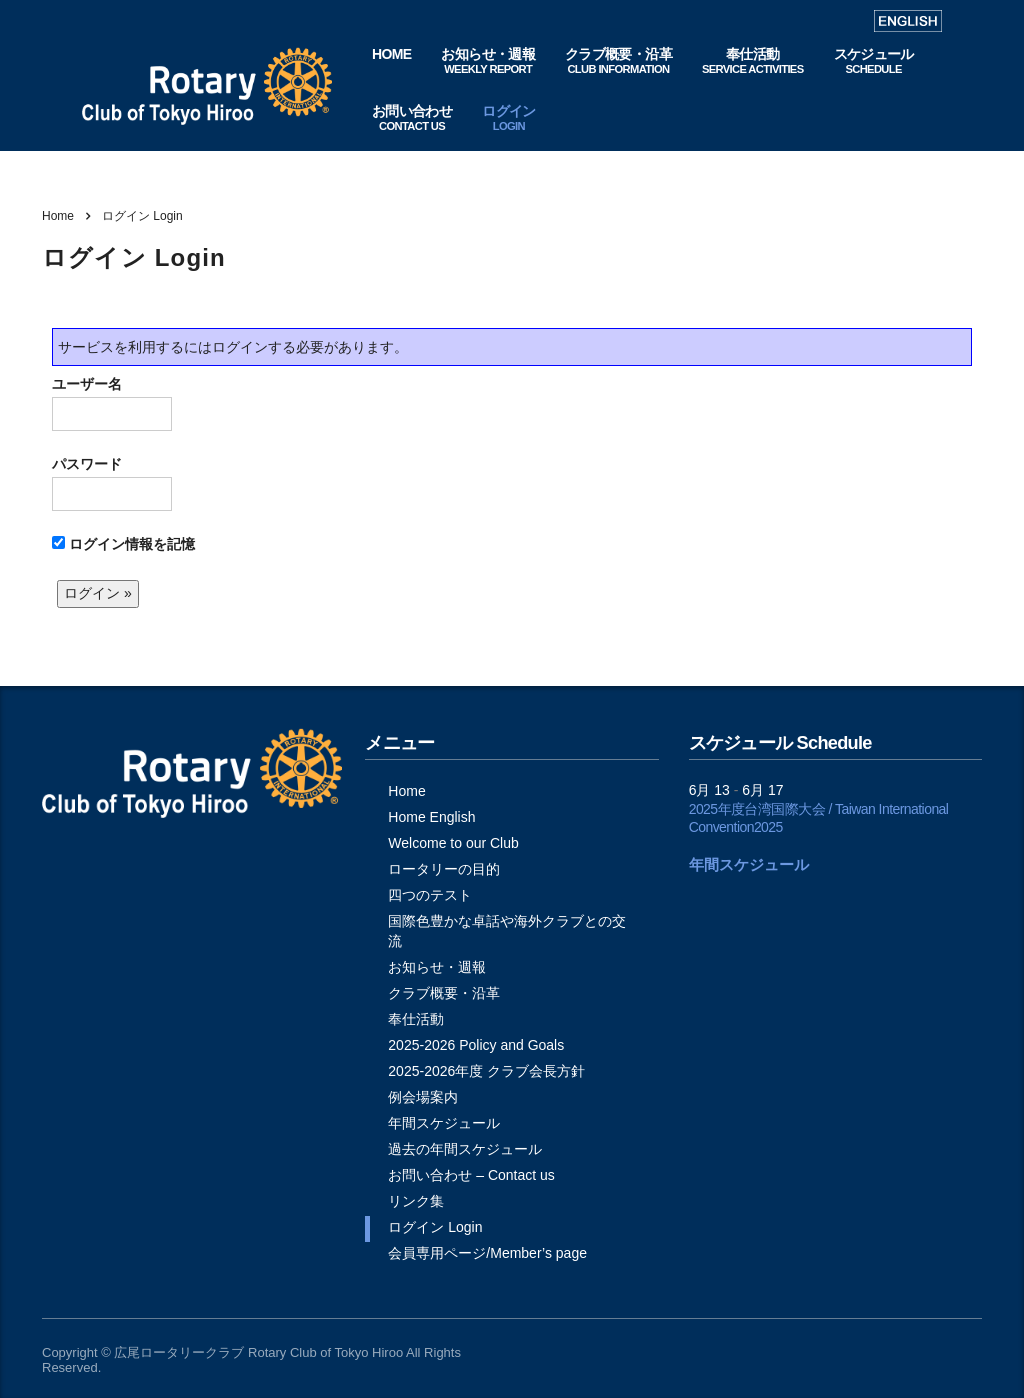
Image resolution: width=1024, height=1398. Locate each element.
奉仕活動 (416, 1019)
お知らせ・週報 (437, 967)
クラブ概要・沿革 (444, 993)
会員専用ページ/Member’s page (487, 1253)
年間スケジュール (444, 1123)
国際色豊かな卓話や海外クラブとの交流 (507, 931)
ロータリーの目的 (444, 869)
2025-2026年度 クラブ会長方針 (486, 1071)
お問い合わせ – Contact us (471, 1175)
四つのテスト (430, 895)
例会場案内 (423, 1097)
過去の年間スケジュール (465, 1149)
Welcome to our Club (453, 843)
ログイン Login (435, 1227)
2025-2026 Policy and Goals (476, 1045)
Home (58, 216)
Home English (431, 817)
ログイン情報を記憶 (123, 544)
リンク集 (416, 1201)
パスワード (112, 483)
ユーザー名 (112, 403)
